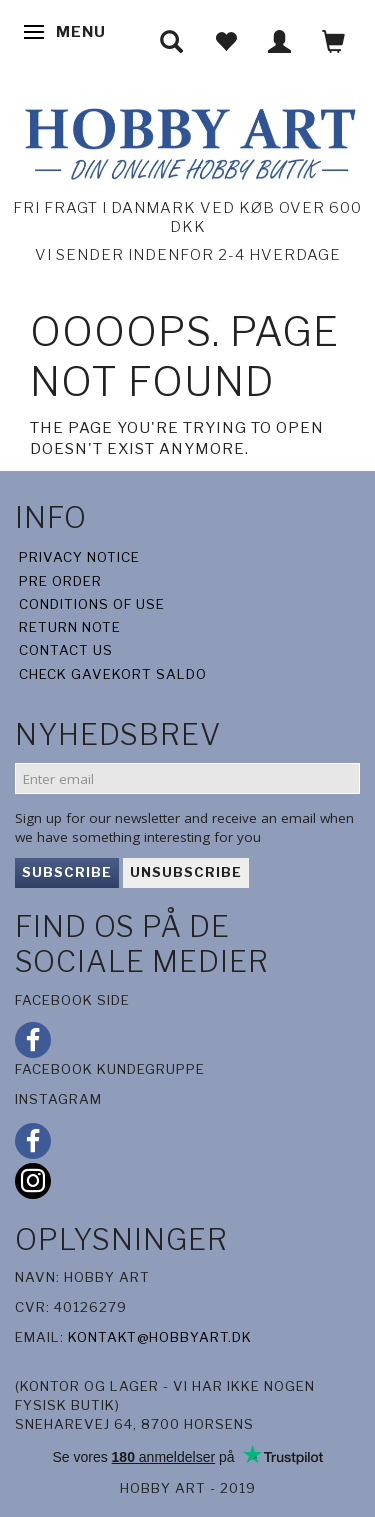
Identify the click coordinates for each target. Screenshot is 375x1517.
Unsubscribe (186, 872)
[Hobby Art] (187, 140)
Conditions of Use (92, 604)
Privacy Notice (79, 557)
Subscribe (67, 872)
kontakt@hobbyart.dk (160, 1337)
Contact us (66, 650)
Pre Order (60, 581)
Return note (70, 627)
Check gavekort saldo (113, 674)
